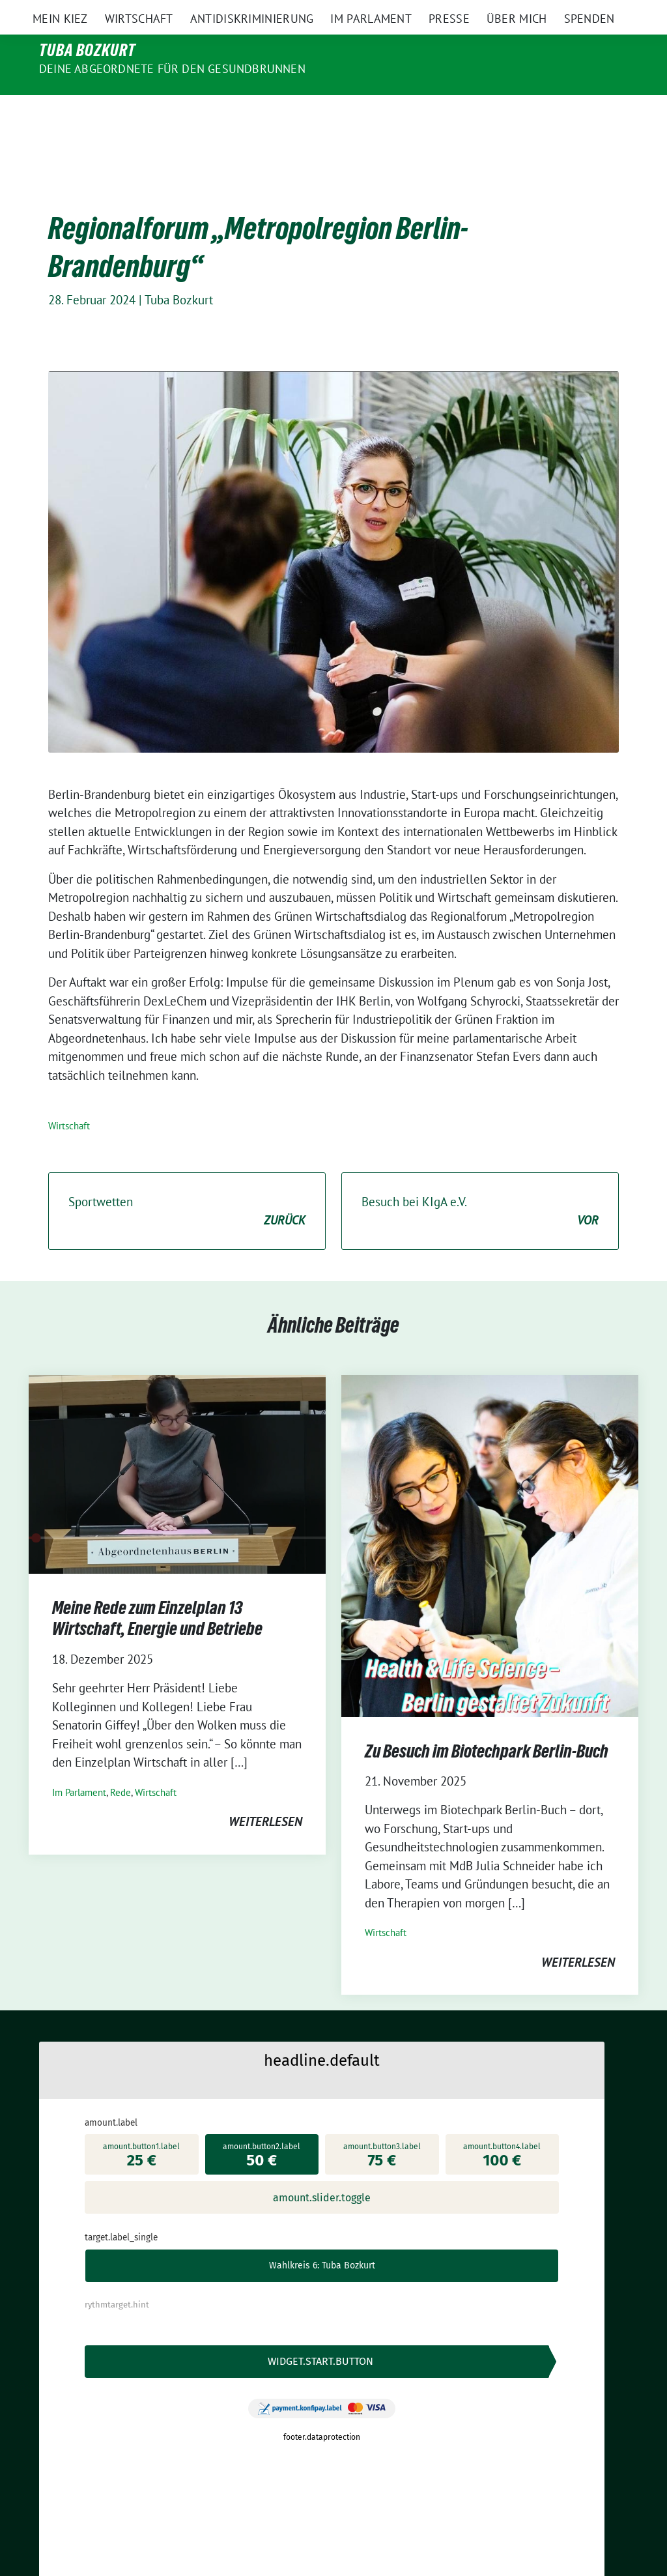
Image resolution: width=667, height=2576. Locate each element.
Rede (120, 1765)
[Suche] (597, 11)
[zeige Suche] (615, 11)
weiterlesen (265, 1794)
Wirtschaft (69, 1098)
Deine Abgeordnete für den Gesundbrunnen (172, 68)
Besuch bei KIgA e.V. (480, 1184)
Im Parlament (79, 1765)
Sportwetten (186, 1184)
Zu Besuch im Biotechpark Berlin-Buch (486, 1723)
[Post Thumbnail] (177, 1445)
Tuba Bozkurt (87, 50)
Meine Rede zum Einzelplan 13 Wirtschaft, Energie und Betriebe (158, 1591)
